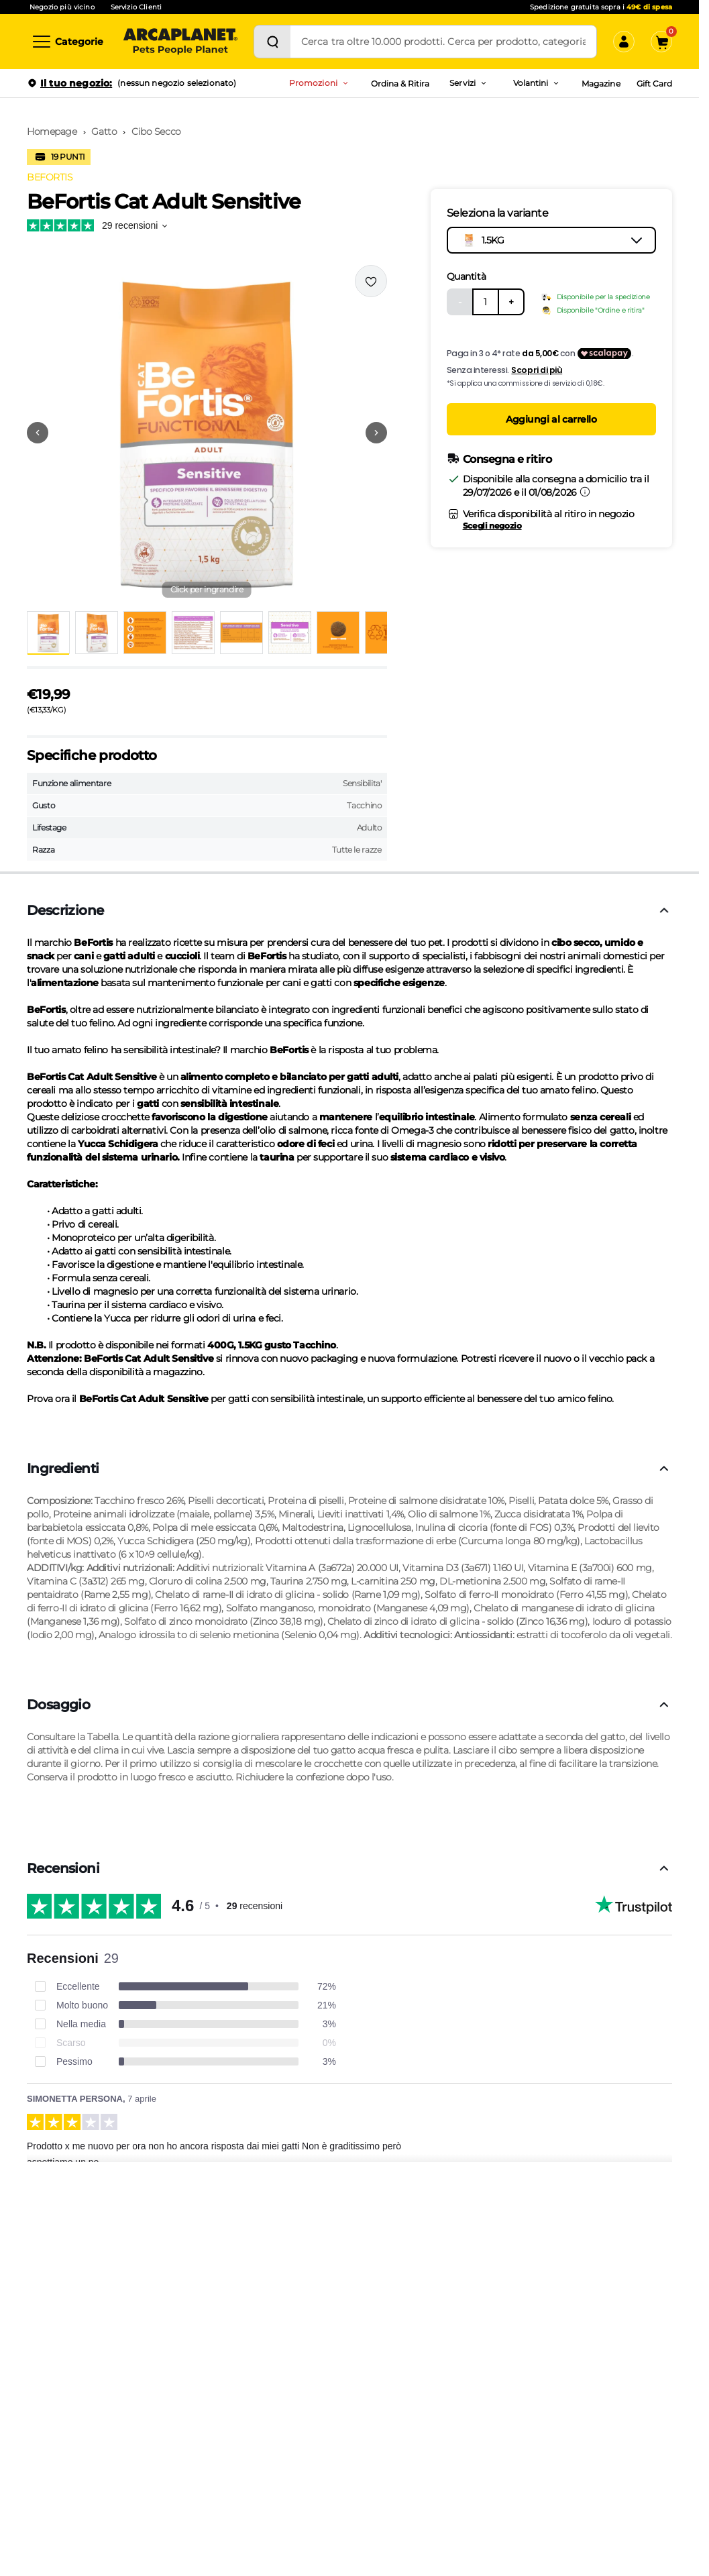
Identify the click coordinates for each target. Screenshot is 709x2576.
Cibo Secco (156, 131)
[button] (207, 432)
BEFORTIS (50, 177)
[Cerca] (272, 41)
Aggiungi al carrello (551, 419)
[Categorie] (67, 41)
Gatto (104, 131)
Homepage (52, 131)
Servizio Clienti (136, 7)
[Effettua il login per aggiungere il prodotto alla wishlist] (371, 281)
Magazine (601, 83)
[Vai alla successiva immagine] (376, 432)
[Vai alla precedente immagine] (37, 432)
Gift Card (654, 83)
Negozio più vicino (62, 7)
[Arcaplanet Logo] (180, 41)
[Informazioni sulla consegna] (585, 491)
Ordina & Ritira (400, 83)
